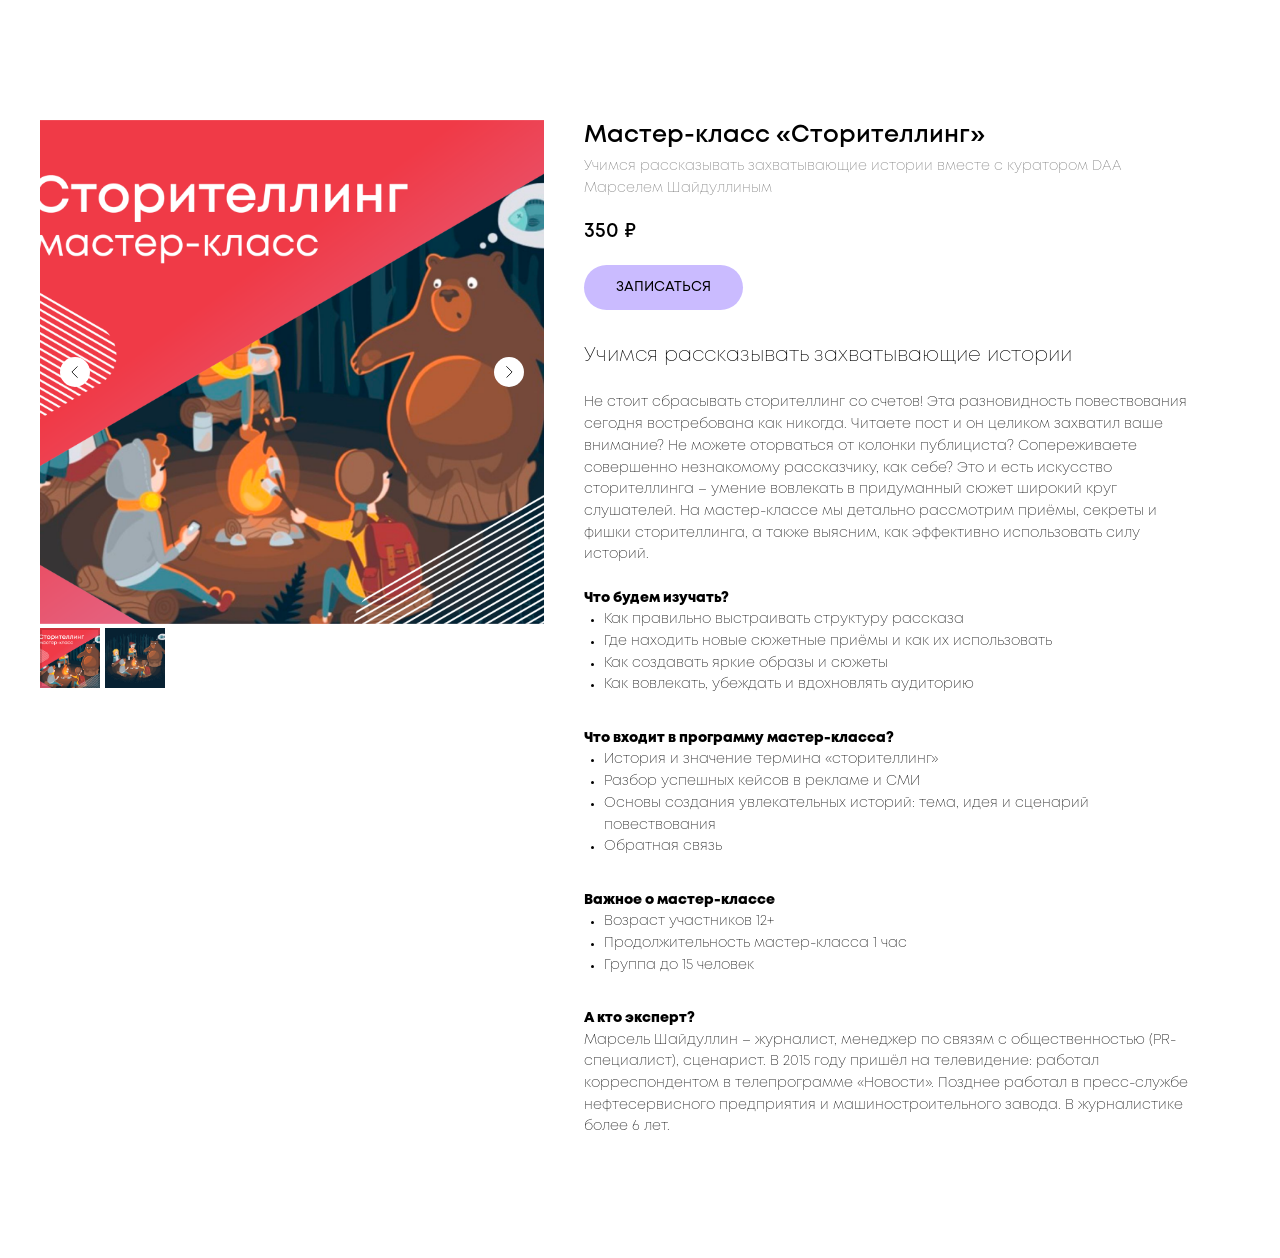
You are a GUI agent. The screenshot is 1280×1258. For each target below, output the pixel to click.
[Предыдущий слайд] (75, 372)
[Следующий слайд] (509, 372)
